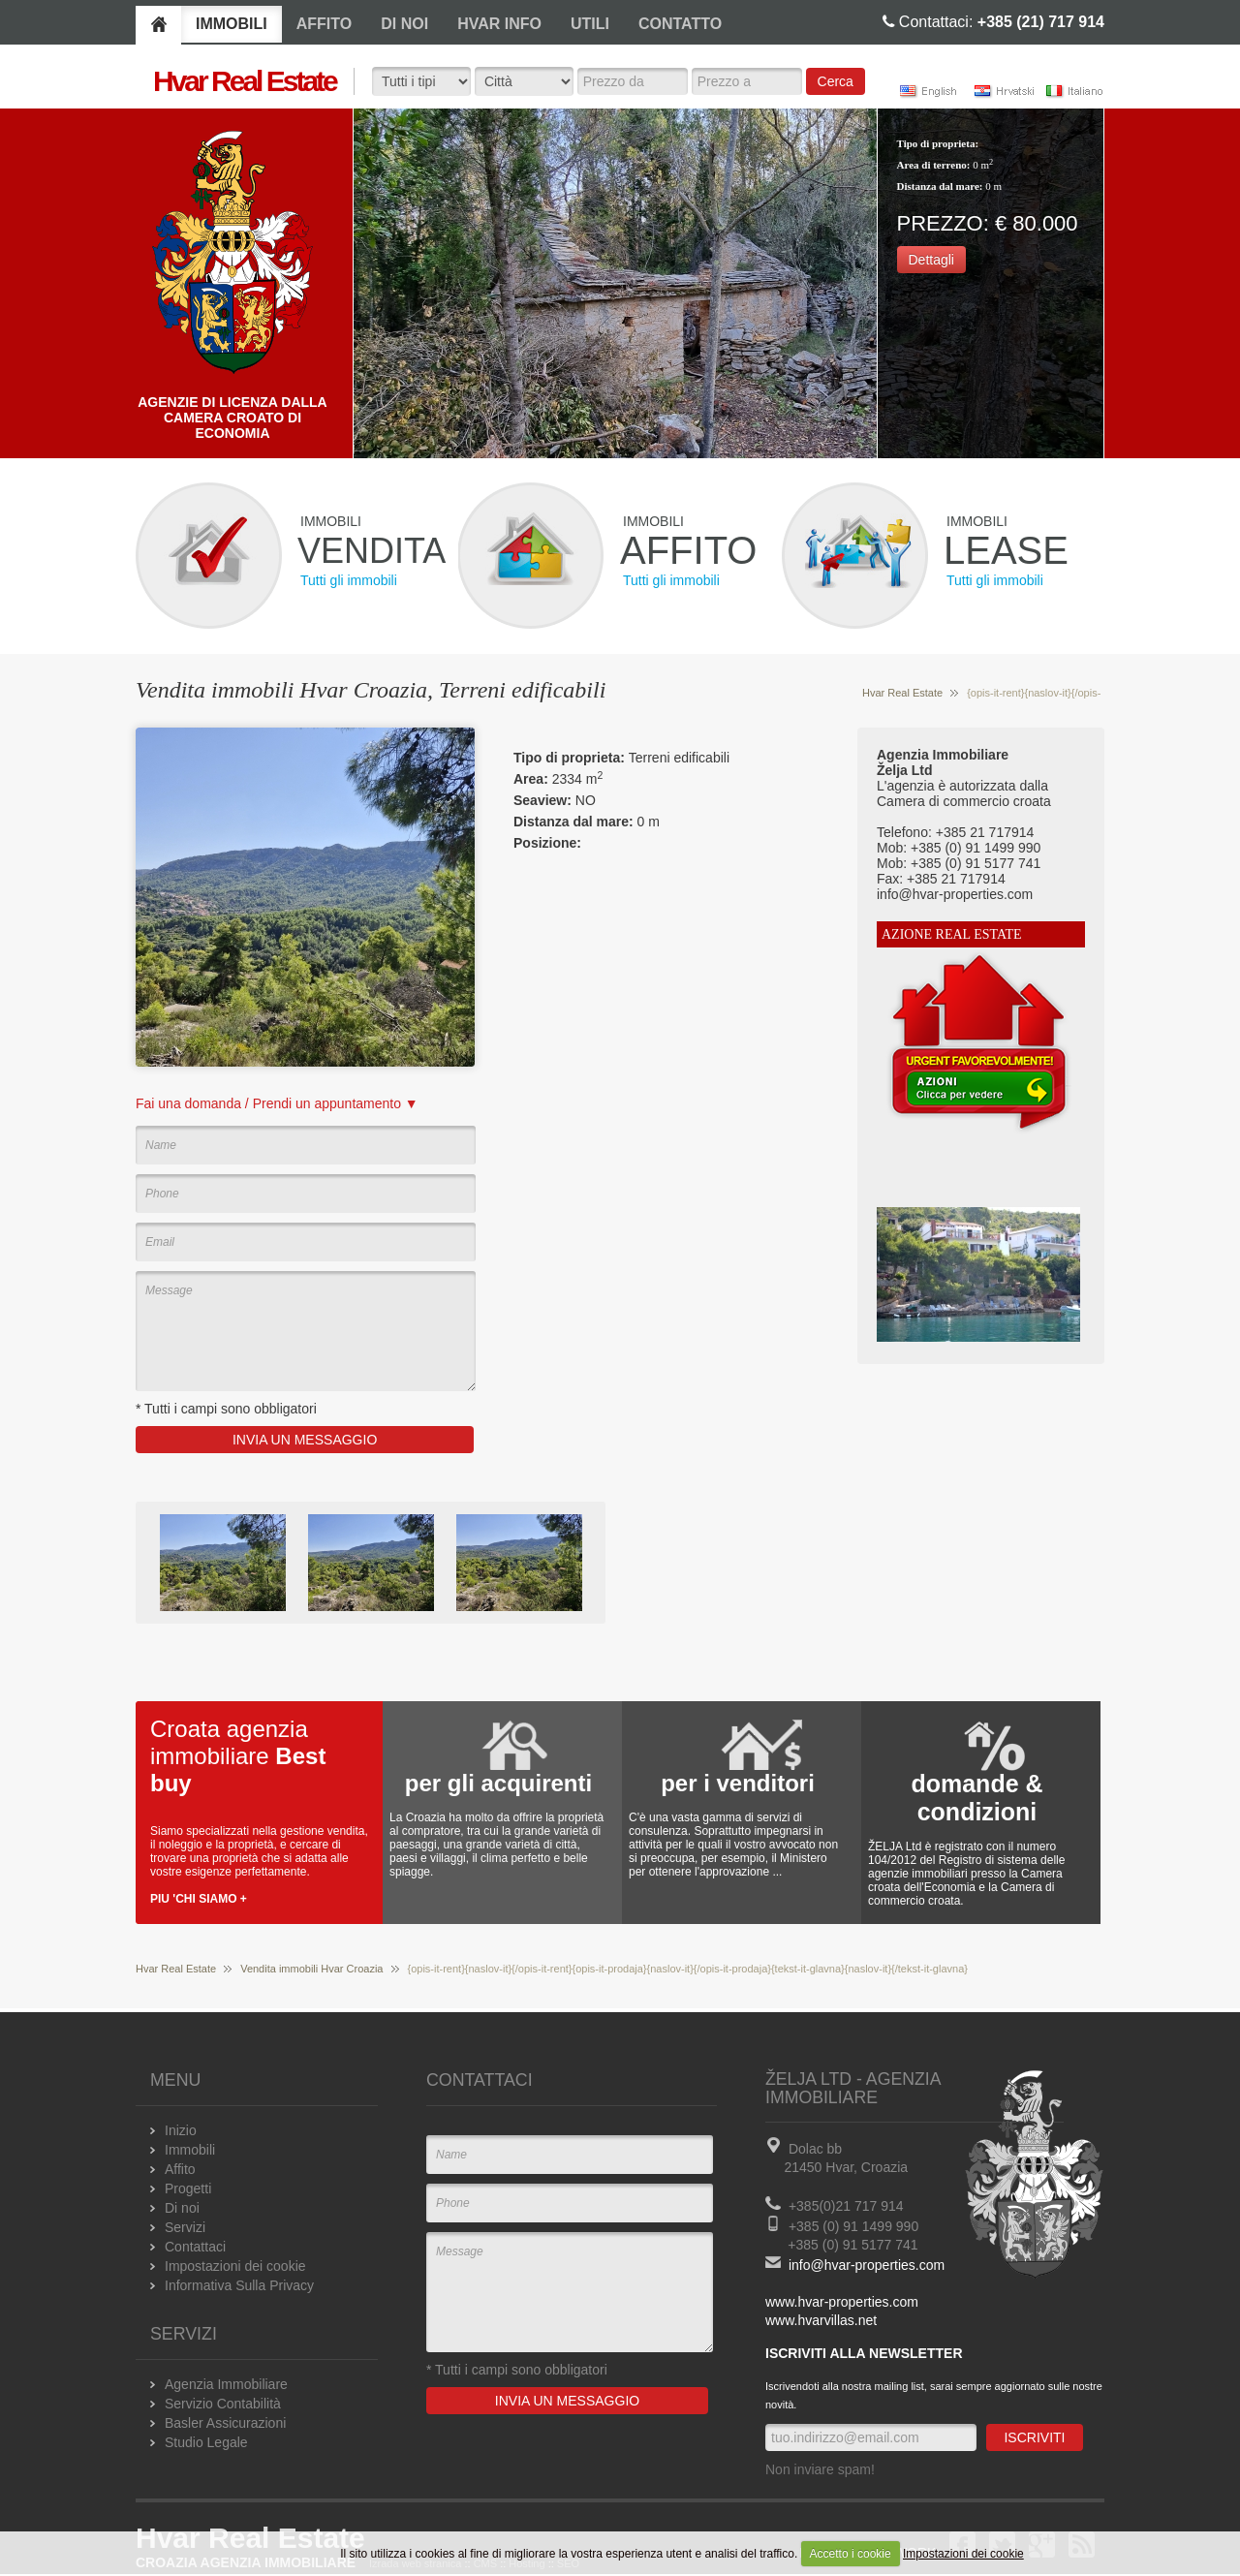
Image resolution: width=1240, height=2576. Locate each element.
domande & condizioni (976, 1797)
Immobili (190, 2149)
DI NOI (404, 24)
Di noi (182, 2208)
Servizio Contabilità (223, 2403)
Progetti (188, 2188)
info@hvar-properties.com (867, 2265)
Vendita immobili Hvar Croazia (311, 1968)
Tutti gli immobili (348, 580)
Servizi (185, 2227)
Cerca (835, 81)
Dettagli (931, 259)
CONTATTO (680, 24)
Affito (180, 2169)
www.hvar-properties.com (841, 2302)
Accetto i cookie (850, 2553)
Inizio (181, 2130)
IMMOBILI (231, 24)
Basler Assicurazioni (225, 2423)
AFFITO (324, 24)
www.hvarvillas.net (821, 2320)
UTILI (590, 24)
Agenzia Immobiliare (226, 2384)
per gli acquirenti (498, 1783)
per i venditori (738, 1783)
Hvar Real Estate (902, 692)
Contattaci (195, 2246)
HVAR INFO (499, 24)
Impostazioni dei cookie (963, 2553)
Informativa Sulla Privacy (239, 2285)
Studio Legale (206, 2442)
